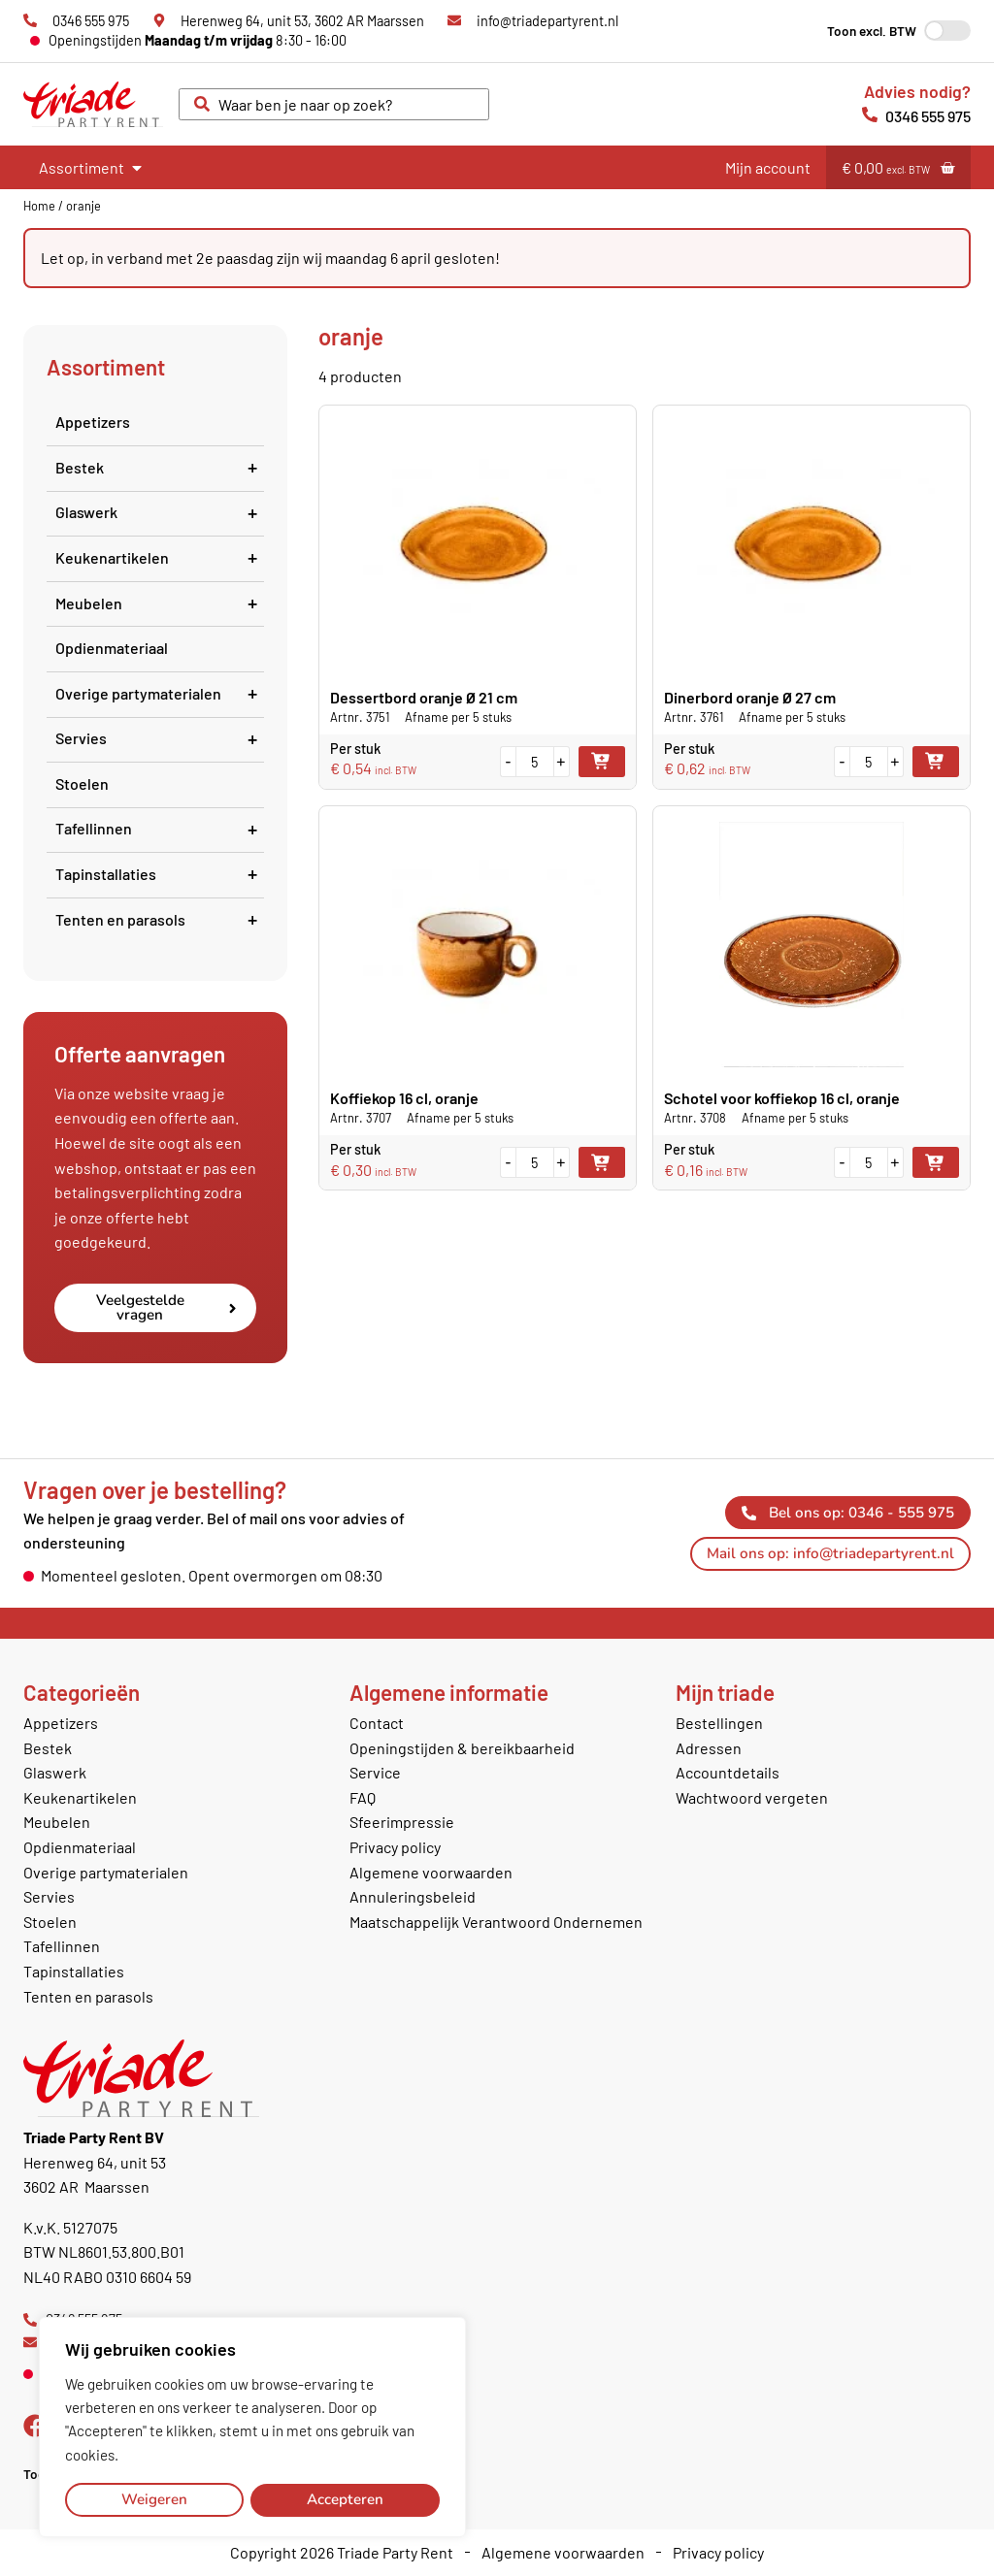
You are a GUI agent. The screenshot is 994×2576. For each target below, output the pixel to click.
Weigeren (154, 2499)
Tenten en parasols (159, 919)
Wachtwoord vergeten (752, 1797)
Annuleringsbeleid (412, 1896)
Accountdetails (727, 1772)
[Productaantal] (534, 761)
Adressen (709, 1748)
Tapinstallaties (159, 873)
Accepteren (345, 2499)
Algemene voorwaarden (431, 1872)
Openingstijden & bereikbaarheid (462, 1748)
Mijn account (768, 167)
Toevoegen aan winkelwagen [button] (602, 761)
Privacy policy (395, 1847)
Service (375, 1772)
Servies (159, 738)
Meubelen (159, 603)
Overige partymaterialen (159, 693)
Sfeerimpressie (401, 1821)
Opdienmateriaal (111, 647)
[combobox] (334, 104)
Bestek (159, 467)
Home (39, 205)
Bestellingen (719, 1722)
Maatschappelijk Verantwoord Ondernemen (496, 1921)
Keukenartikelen (159, 557)
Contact (376, 1722)
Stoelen (82, 783)
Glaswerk (159, 512)
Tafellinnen (159, 828)
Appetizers (92, 421)
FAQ (362, 1797)
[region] (252, 2427)
